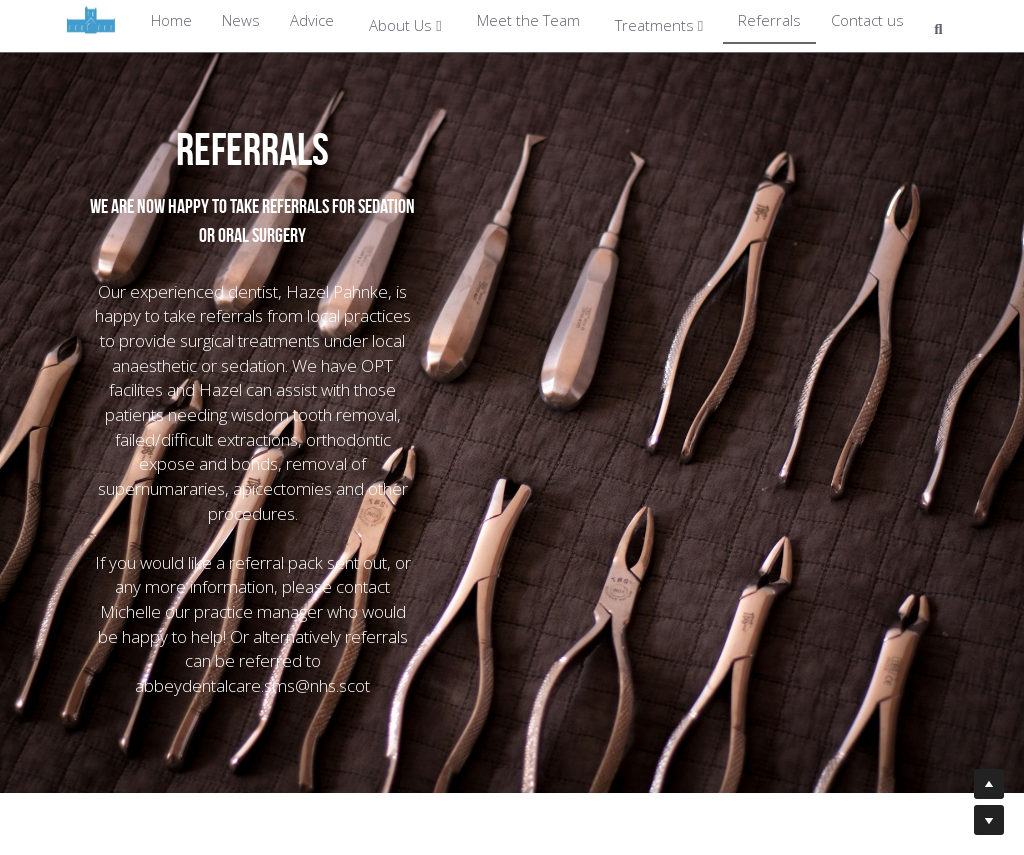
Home (171, 20)
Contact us (867, 20)
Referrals (769, 20)
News (241, 20)
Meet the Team (528, 20)
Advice (312, 20)
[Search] (938, 30)
